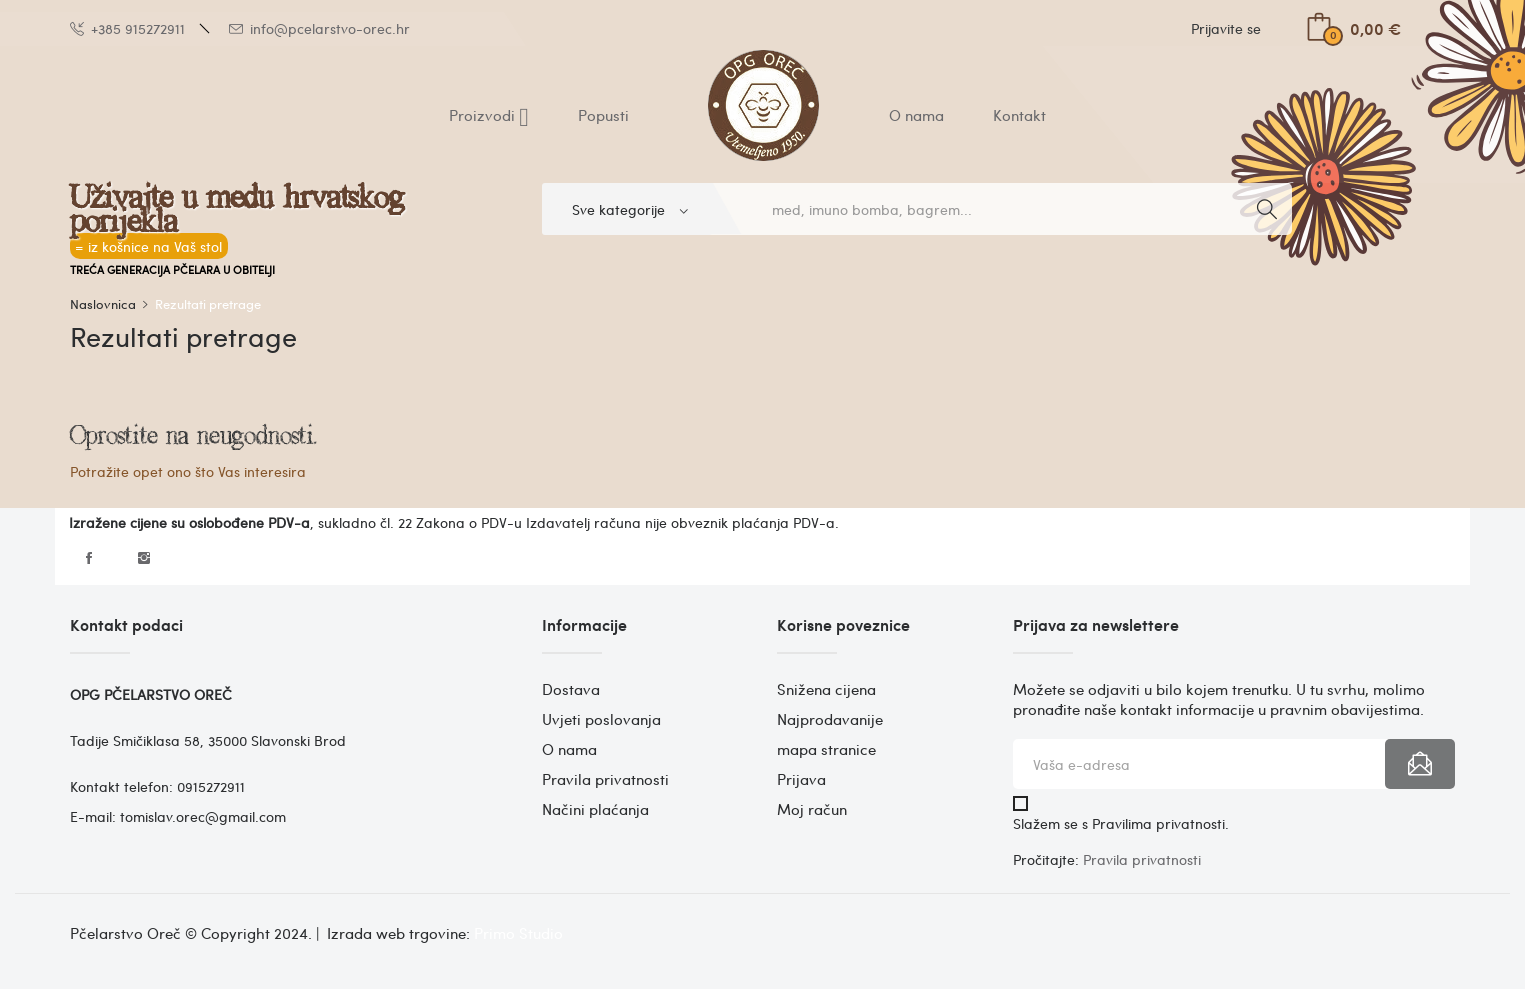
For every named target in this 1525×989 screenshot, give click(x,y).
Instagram (144, 558)
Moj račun (812, 809)
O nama (569, 749)
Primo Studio (518, 933)
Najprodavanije (830, 719)
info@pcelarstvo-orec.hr (319, 28)
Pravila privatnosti (605, 779)
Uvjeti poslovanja (601, 719)
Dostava (571, 689)
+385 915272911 (127, 28)
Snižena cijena (826, 689)
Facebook (89, 558)
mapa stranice (826, 749)
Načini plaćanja (595, 809)
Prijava (801, 779)
